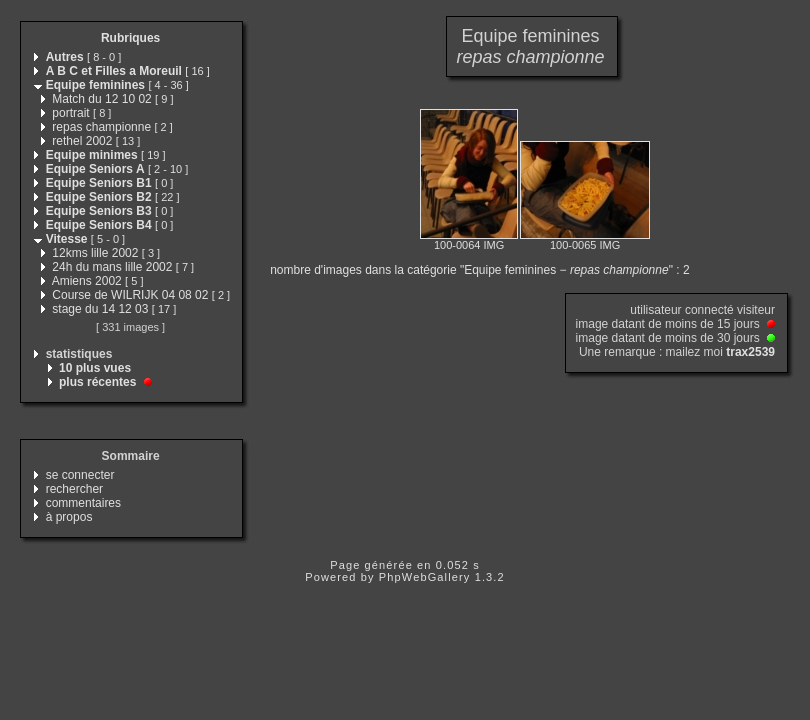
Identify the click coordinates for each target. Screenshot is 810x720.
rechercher (74, 489)
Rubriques (130, 38)
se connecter (80, 475)
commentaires (83, 503)
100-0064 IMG (469, 245)
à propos (69, 517)
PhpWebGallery (425, 577)
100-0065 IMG (585, 245)
